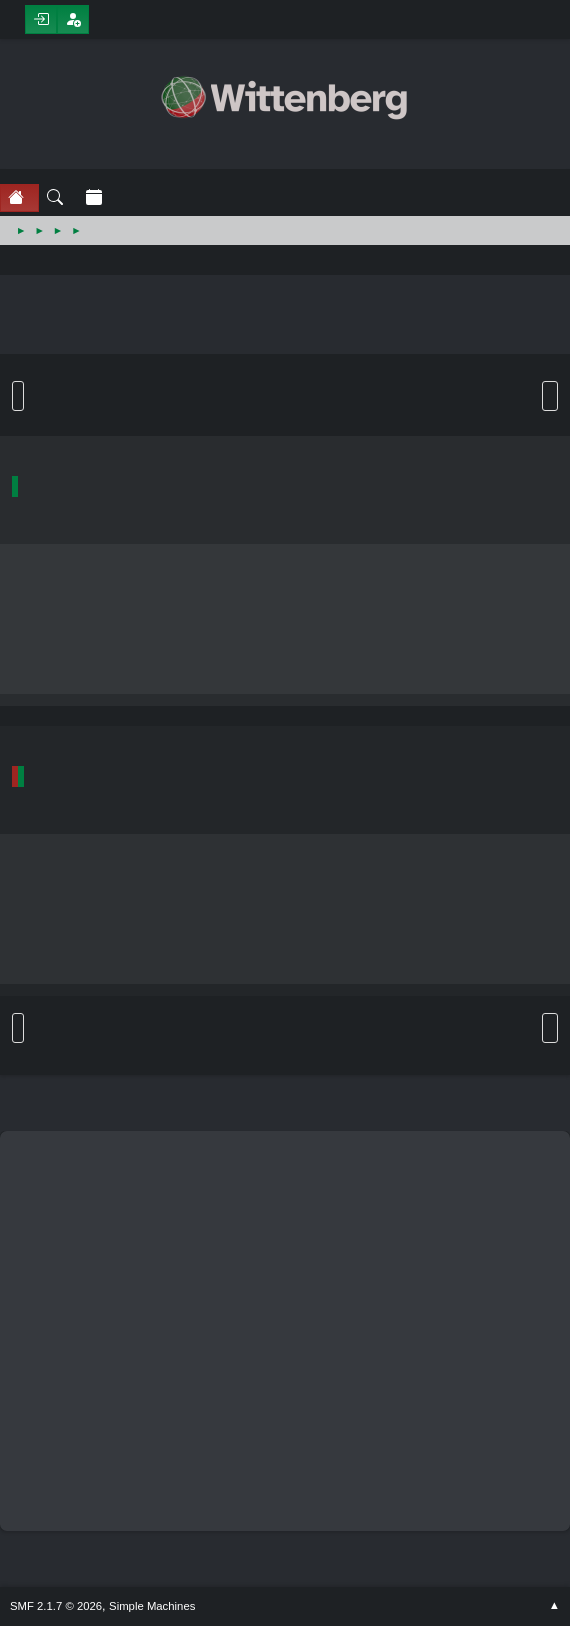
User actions (550, 396)
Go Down (18, 396)
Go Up (18, 1028)
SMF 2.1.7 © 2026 (56, 1606)
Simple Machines (152, 1606)
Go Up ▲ (554, 1606)
